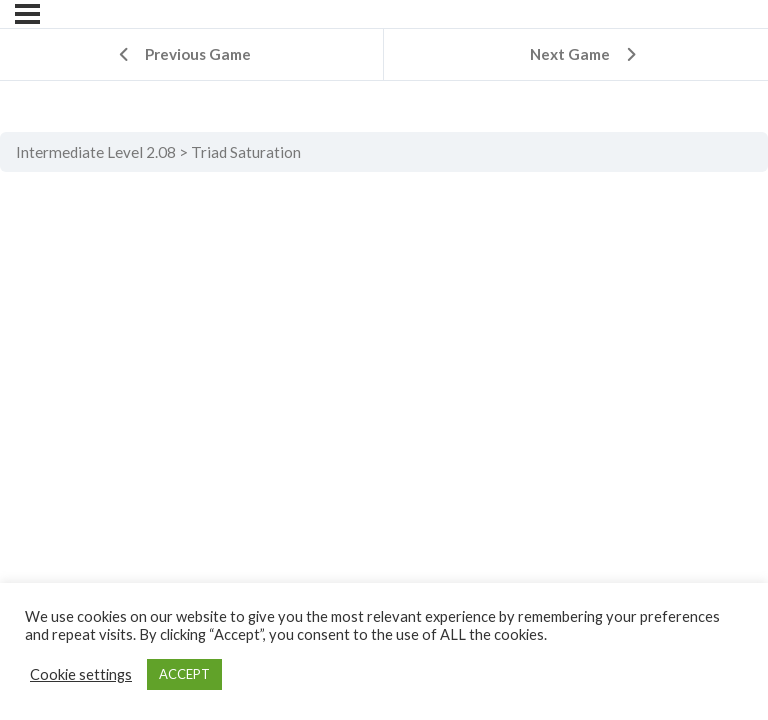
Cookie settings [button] (81, 674)
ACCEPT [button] (184, 674)
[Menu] (27, 14)
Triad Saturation (246, 152)
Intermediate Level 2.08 (96, 152)
